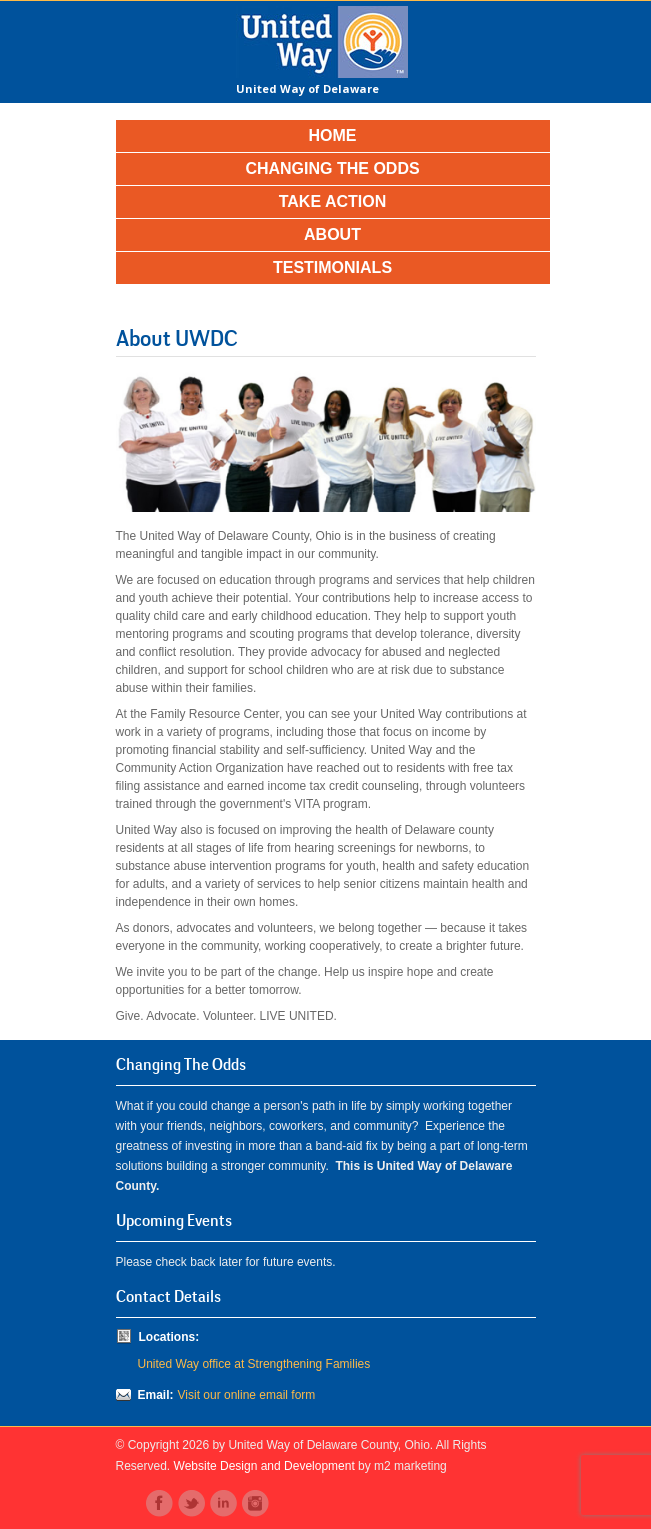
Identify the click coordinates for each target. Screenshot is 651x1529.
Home (333, 135)
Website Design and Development (264, 1466)
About (332, 234)
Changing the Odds (332, 168)
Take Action (333, 201)
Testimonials (332, 267)
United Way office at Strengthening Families (254, 1364)
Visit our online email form (247, 1395)
